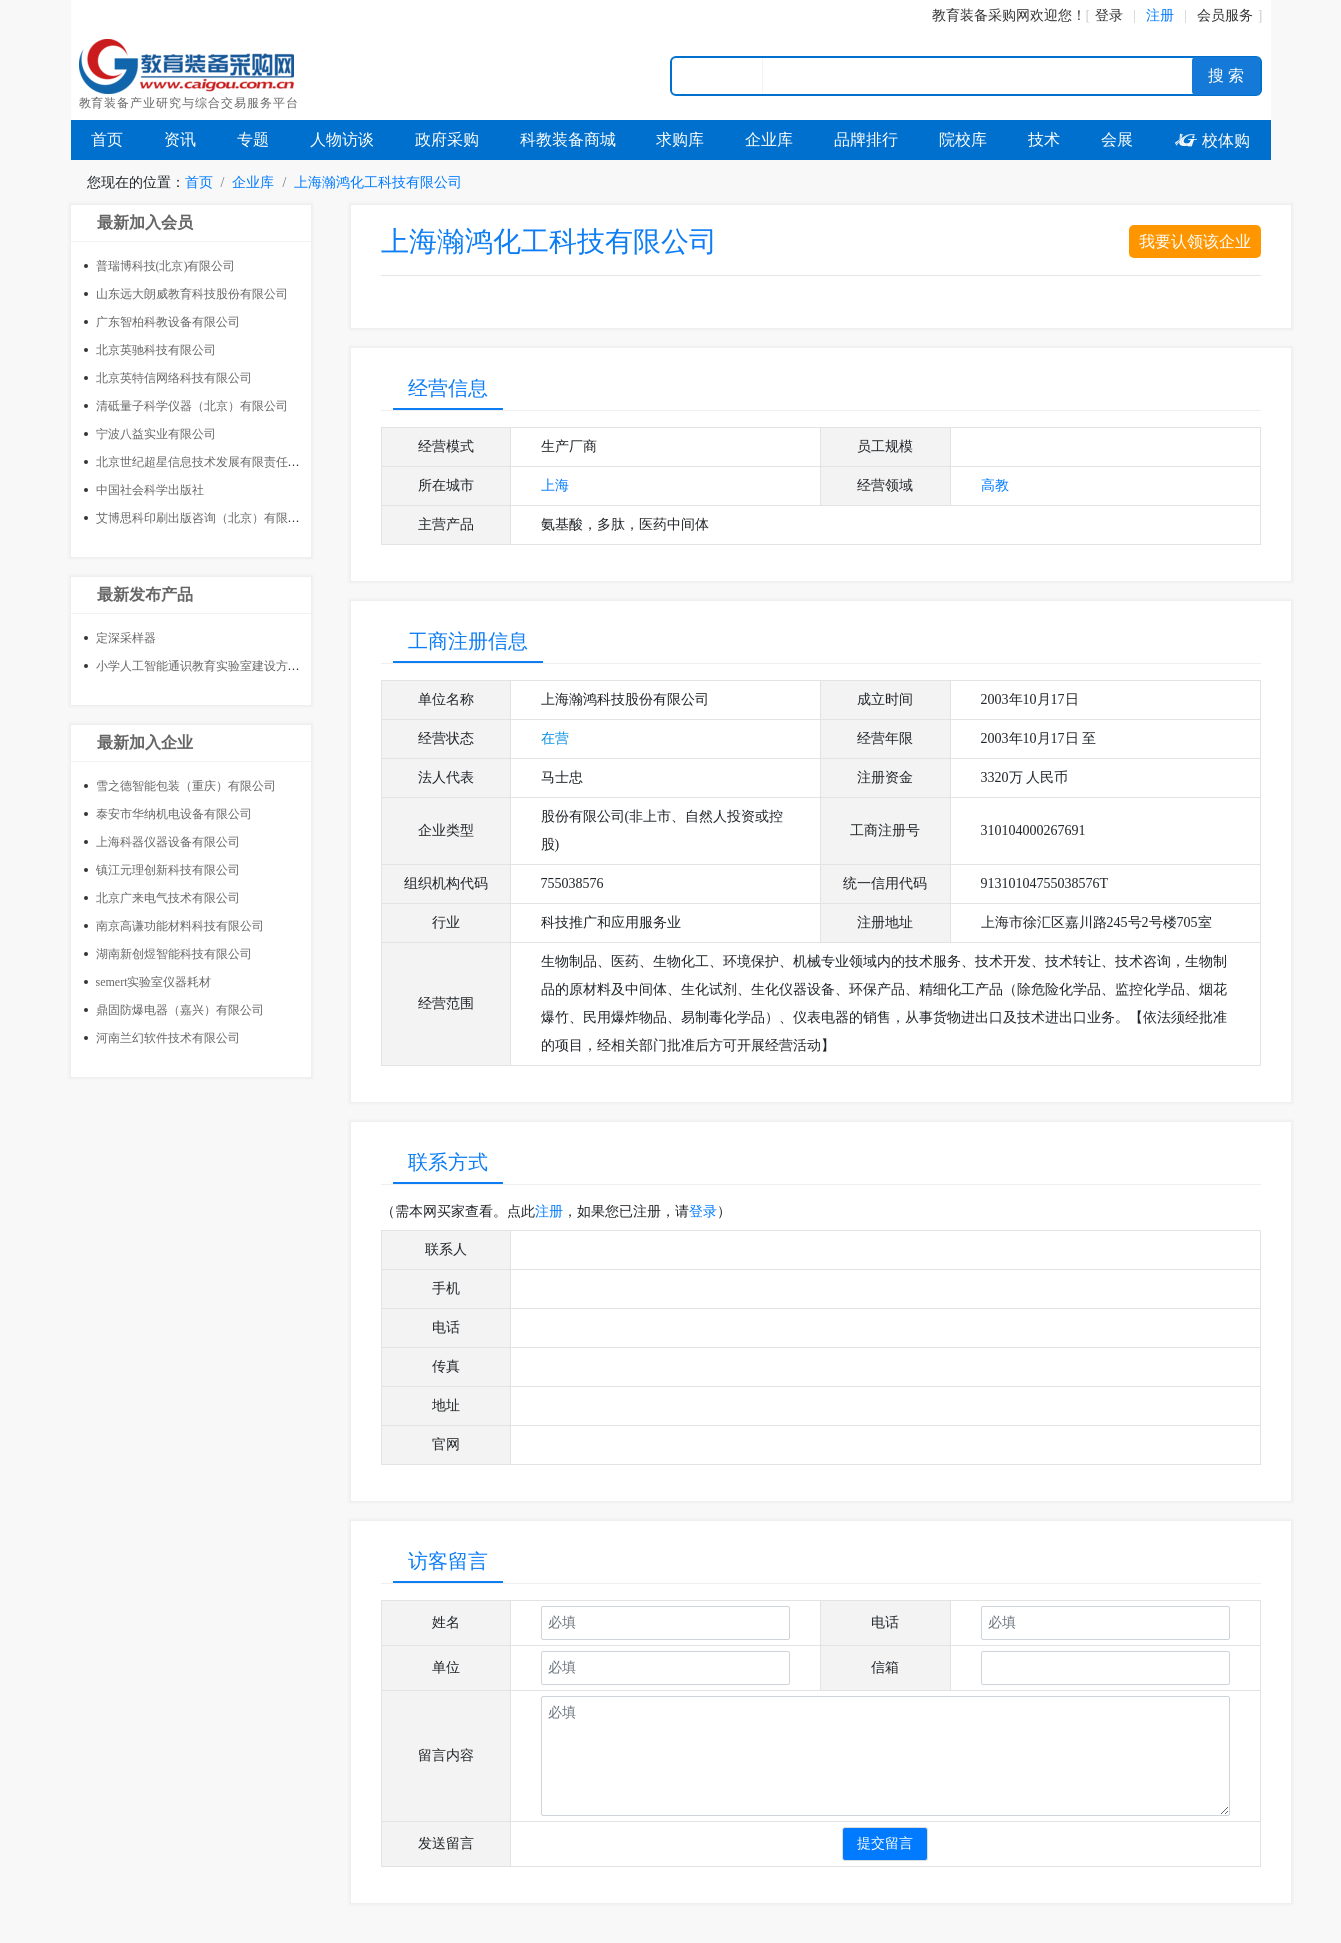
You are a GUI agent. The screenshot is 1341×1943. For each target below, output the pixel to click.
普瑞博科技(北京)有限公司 (166, 266)
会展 (1117, 139)
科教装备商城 (568, 139)
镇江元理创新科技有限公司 (168, 870)
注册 (549, 1211)
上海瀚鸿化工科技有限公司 (378, 182)
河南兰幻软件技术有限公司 (168, 1038)
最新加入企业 (145, 742)
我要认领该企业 (1195, 241)
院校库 (963, 139)
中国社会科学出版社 (150, 490)
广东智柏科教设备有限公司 (168, 322)
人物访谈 (342, 139)
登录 (1109, 15)
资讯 (180, 139)
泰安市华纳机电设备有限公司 (174, 814)
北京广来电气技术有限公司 (168, 898)
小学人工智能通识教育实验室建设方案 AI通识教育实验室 (248, 666)
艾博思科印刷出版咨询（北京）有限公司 (204, 518)
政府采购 (447, 139)
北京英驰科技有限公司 (156, 350)
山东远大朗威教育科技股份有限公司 (192, 294)
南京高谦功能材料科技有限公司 (180, 926)
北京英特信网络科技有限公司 (174, 378)
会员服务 (1225, 15)
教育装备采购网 (981, 15)
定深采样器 (126, 638)
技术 (1044, 139)
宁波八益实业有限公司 (156, 434)
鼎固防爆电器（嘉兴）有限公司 (180, 1010)
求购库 (680, 139)
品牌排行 (866, 139)
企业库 (769, 139)
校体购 (1212, 140)
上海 (555, 485)
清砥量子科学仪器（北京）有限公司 (192, 406)
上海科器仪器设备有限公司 (168, 842)
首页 (107, 139)
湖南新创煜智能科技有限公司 (174, 954)
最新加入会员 (145, 222)
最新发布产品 (145, 594)
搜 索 (1226, 75)
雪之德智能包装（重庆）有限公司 (186, 786)
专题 (253, 139)
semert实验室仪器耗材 (154, 982)
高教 (995, 485)
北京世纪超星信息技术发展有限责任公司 (204, 462)
